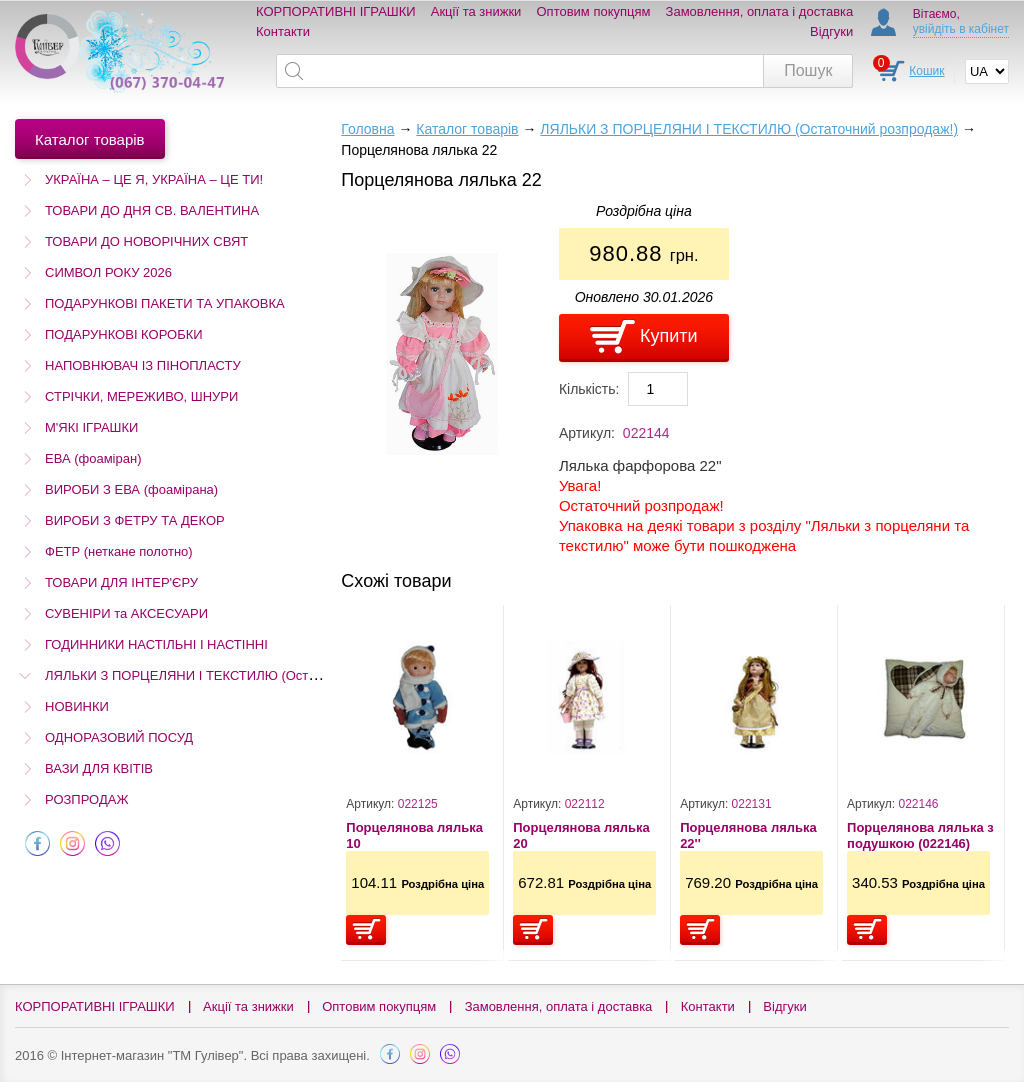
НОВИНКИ (77, 706)
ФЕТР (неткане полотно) (119, 551)
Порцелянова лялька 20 (581, 835)
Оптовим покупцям (594, 11)
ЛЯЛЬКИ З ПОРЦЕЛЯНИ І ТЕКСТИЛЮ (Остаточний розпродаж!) (239, 675)
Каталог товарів (467, 129)
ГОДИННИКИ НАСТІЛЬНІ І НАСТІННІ (156, 644)
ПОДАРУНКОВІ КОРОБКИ (124, 334)
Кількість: (589, 389)
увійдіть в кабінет (961, 29)
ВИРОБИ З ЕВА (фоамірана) (131, 489)
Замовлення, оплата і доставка (760, 11)
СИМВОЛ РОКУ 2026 (108, 272)
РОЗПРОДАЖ (86, 799)
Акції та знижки (476, 11)
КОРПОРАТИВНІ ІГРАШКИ (336, 11)
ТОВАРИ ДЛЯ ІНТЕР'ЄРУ (121, 582)
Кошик (926, 71)
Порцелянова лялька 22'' (748, 835)
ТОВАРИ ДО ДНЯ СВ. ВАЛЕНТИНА (152, 210)
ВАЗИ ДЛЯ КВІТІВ (99, 768)
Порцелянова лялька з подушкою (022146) (920, 835)
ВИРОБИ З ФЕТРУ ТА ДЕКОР (135, 520)
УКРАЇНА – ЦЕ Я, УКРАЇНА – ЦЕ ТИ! (154, 179)
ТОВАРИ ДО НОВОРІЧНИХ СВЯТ (146, 241)
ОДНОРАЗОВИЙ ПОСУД (119, 737)
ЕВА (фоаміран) (93, 458)
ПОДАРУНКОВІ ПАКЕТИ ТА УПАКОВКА (165, 303)
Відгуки (831, 31)
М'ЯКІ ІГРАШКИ (91, 427)
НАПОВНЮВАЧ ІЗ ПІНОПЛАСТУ (143, 365)
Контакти (283, 31)
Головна (367, 129)
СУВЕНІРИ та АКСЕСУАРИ (126, 613)
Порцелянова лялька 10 (414, 835)
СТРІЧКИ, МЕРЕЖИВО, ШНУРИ (141, 396)
